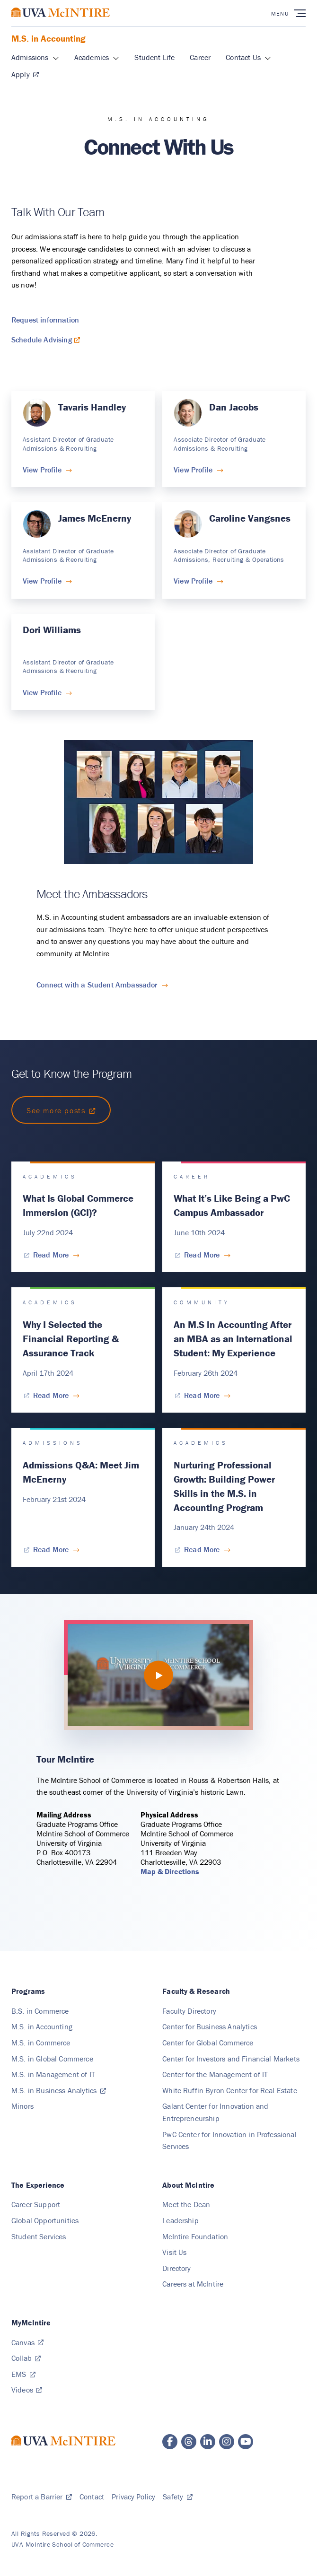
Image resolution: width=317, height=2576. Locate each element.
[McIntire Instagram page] (226, 2441)
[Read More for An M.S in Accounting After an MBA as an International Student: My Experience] (202, 1395)
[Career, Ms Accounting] (200, 58)
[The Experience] (37, 2185)
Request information (45, 319)
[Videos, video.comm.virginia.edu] (26, 2389)
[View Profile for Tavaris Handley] (47, 469)
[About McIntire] (188, 2185)
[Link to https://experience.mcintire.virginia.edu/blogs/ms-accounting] (61, 1110)
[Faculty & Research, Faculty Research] (196, 1991)
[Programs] (28, 1991)
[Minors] (22, 2106)
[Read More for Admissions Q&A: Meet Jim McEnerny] (51, 1549)
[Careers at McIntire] (192, 2283)
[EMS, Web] (23, 2374)
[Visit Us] (174, 2252)
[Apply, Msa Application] (25, 75)
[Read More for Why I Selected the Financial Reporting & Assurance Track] (51, 1395)
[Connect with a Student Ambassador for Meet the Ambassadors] (101, 984)
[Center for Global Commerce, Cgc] (207, 2042)
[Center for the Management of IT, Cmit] (215, 2074)
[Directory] (176, 2268)
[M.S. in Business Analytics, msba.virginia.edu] (58, 2090)
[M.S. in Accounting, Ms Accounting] (41, 2026)
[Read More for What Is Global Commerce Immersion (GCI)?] (51, 1254)
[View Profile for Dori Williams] (47, 692)
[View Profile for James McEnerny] (47, 580)
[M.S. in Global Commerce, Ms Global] (52, 2058)
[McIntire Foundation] (195, 2236)
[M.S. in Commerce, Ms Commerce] (40, 2042)
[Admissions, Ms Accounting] (30, 58)
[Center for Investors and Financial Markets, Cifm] (230, 2058)
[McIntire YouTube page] (245, 2441)
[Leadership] (180, 2220)
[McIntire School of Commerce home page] (60, 21)
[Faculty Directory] (189, 2011)
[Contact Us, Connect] (243, 58)
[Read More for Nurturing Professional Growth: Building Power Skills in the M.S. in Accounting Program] (202, 1549)
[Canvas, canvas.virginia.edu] (27, 2342)
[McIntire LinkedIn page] (207, 2441)
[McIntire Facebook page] (169, 2441)
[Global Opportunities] (45, 2220)
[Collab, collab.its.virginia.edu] (26, 2358)
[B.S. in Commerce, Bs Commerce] (40, 2011)
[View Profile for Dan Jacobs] (198, 469)
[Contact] (91, 2496)
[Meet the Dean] (186, 2204)
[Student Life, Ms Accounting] (154, 58)
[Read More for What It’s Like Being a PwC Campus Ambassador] (202, 1254)
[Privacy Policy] (133, 2496)
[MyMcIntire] (31, 2322)
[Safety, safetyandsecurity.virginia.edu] (177, 2496)
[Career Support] (35, 2204)
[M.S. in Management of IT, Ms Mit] (53, 2074)
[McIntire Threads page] (188, 2441)
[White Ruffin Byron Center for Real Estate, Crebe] (229, 2090)
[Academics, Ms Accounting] (91, 58)
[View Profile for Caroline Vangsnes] (198, 580)
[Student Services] (38, 2236)
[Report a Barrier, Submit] (41, 2496)
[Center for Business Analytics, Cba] (209, 2026)
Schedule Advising (41, 339)
